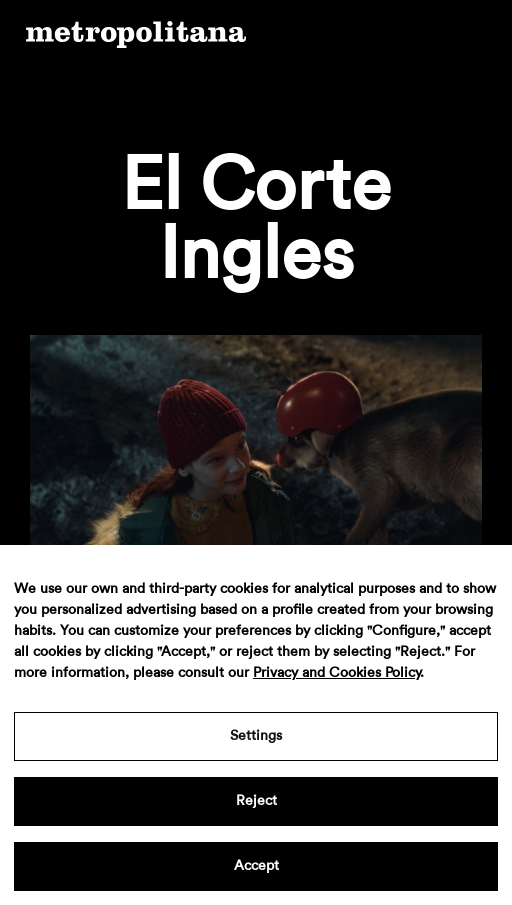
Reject (256, 801)
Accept (256, 866)
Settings (256, 736)
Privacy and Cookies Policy (336, 673)
